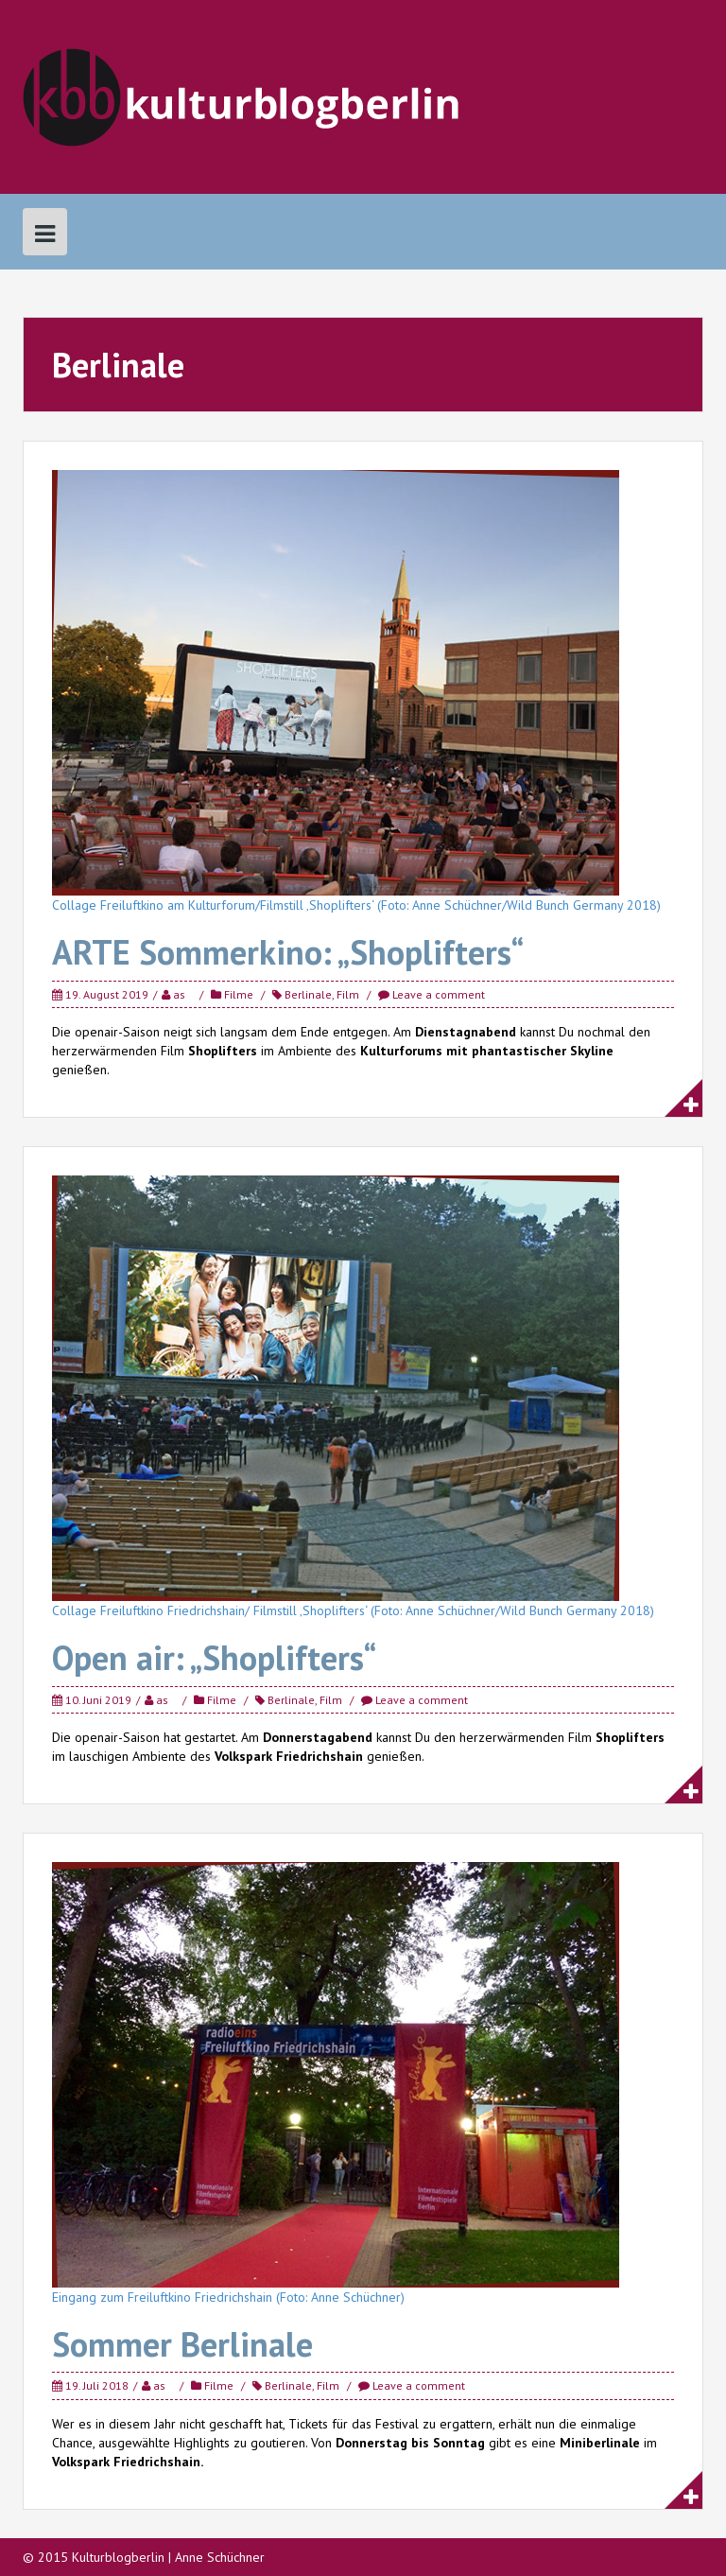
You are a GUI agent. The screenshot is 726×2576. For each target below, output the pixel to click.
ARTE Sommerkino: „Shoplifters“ (288, 952)
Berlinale (308, 994)
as (179, 994)
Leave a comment (438, 994)
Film (348, 994)
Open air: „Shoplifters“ (214, 1657)
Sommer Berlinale (182, 2344)
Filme (238, 994)
